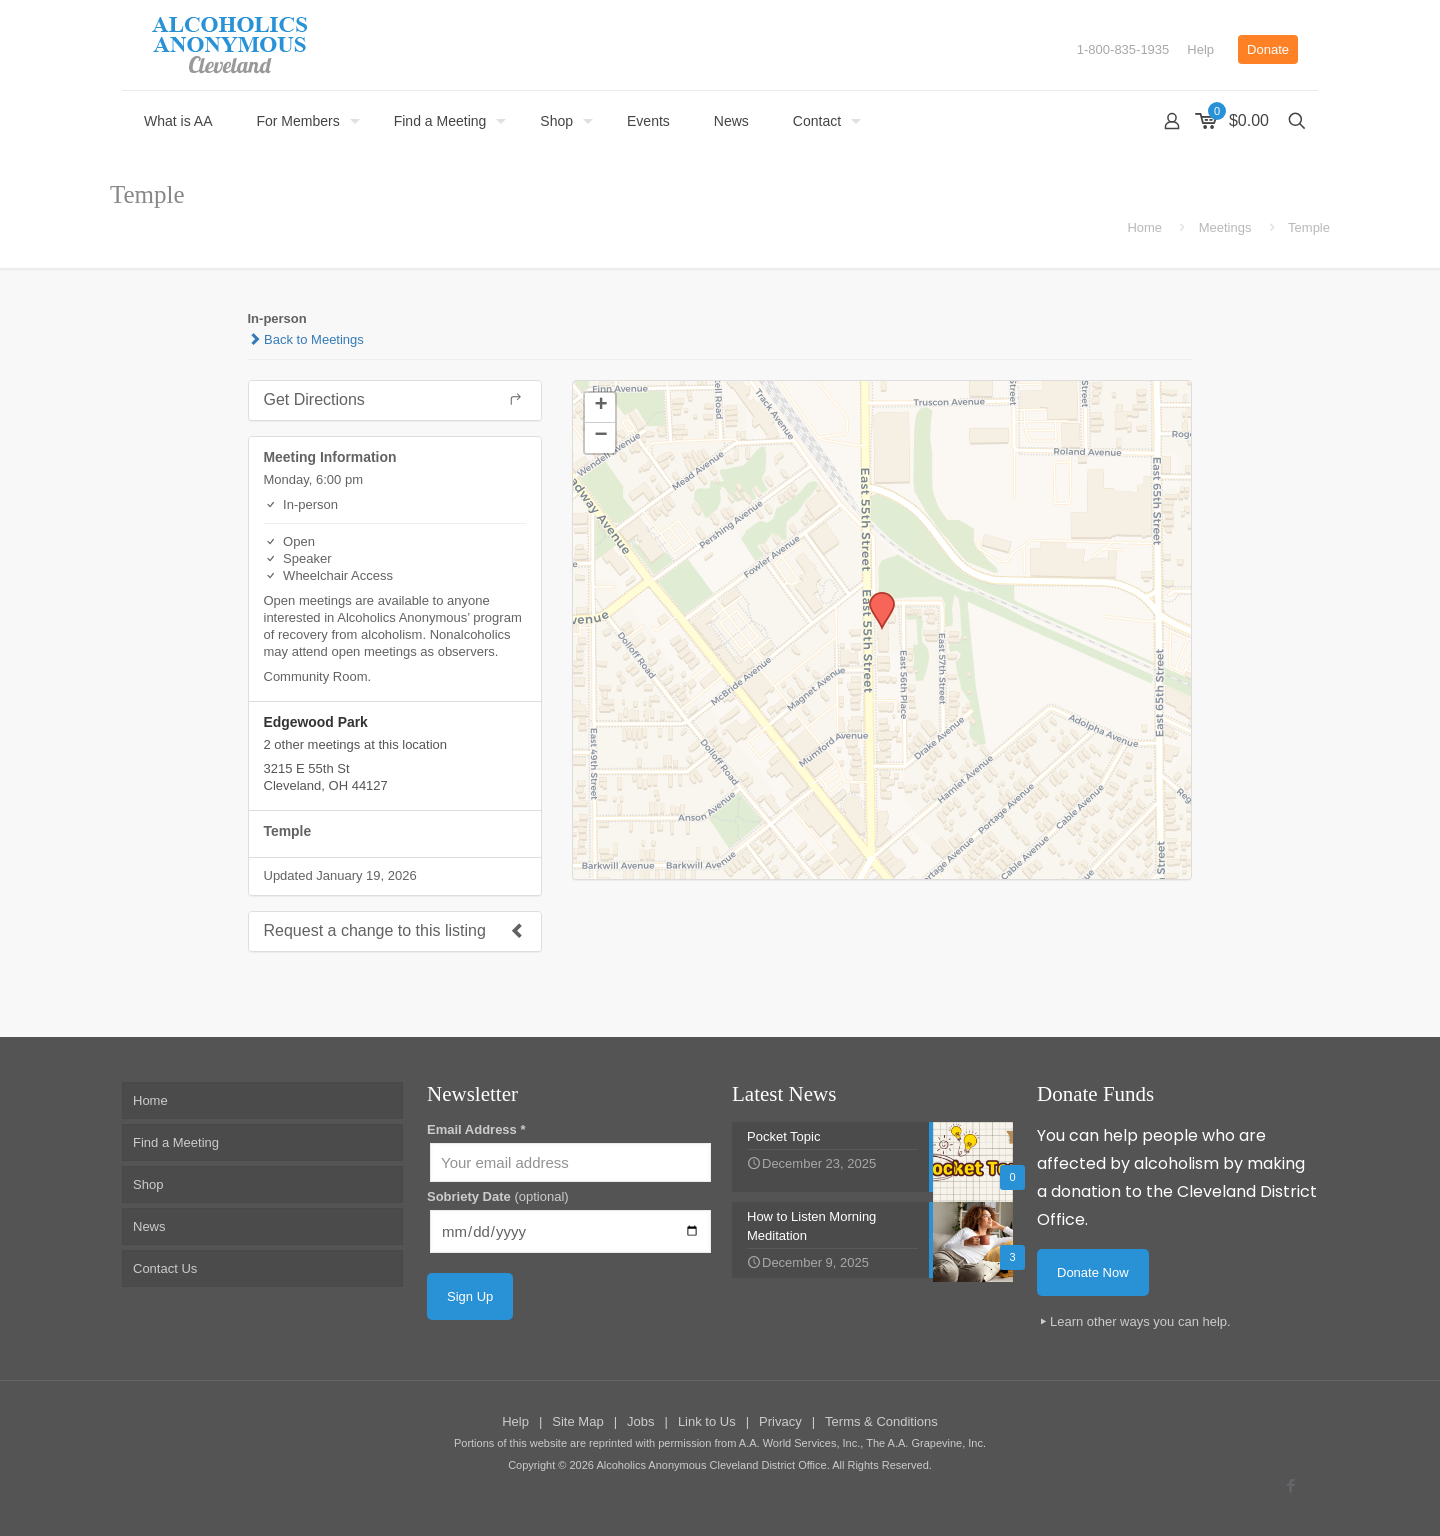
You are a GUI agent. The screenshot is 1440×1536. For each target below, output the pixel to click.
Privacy (780, 1421)
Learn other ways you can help (1138, 1321)
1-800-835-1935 (1123, 49)
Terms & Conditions (881, 1421)
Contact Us (165, 1268)
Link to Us (707, 1421)
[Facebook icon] (1290, 1485)
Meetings (1225, 227)
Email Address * (476, 1129)
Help (1200, 49)
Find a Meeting (176, 1142)
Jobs (640, 1421)
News (149, 1226)
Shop (148, 1184)
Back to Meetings (306, 339)
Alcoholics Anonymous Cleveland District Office (711, 1465)
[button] (875, 598)
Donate (1268, 49)
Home (1144, 227)
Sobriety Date (498, 1196)
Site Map (577, 1421)
